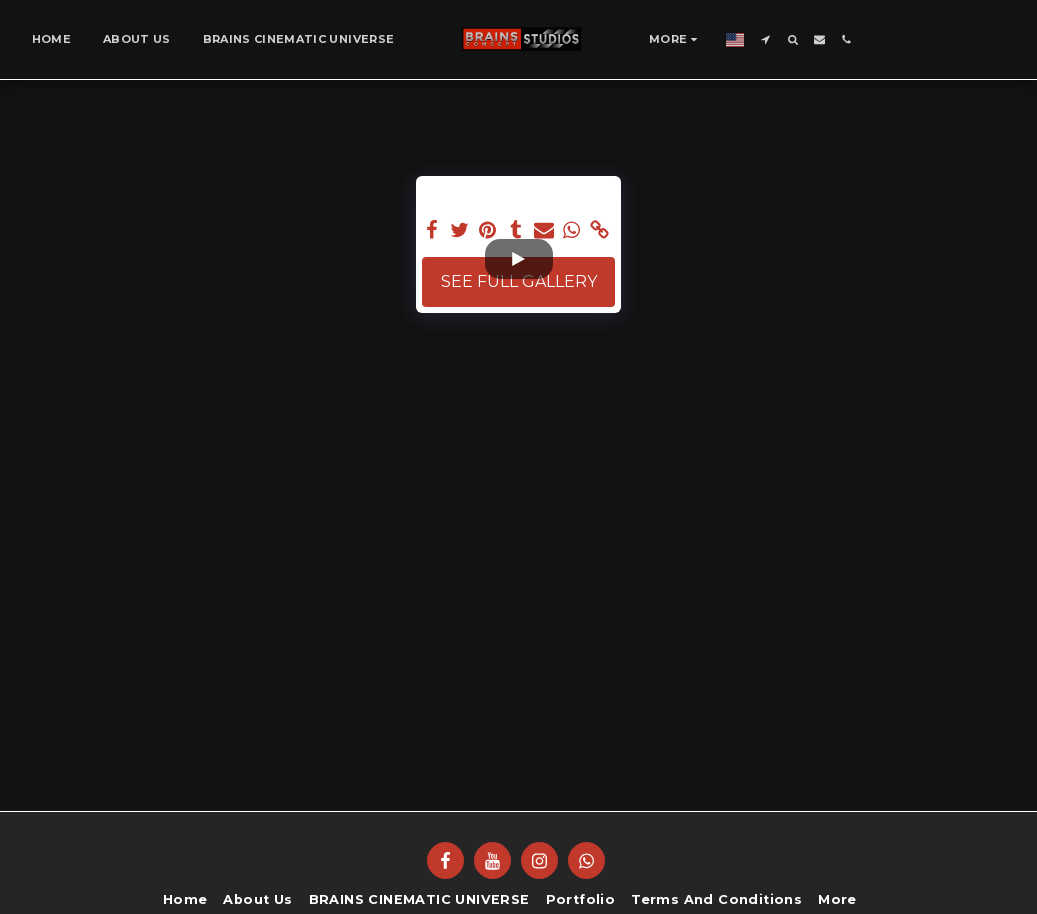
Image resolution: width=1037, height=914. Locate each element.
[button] (765, 39)
